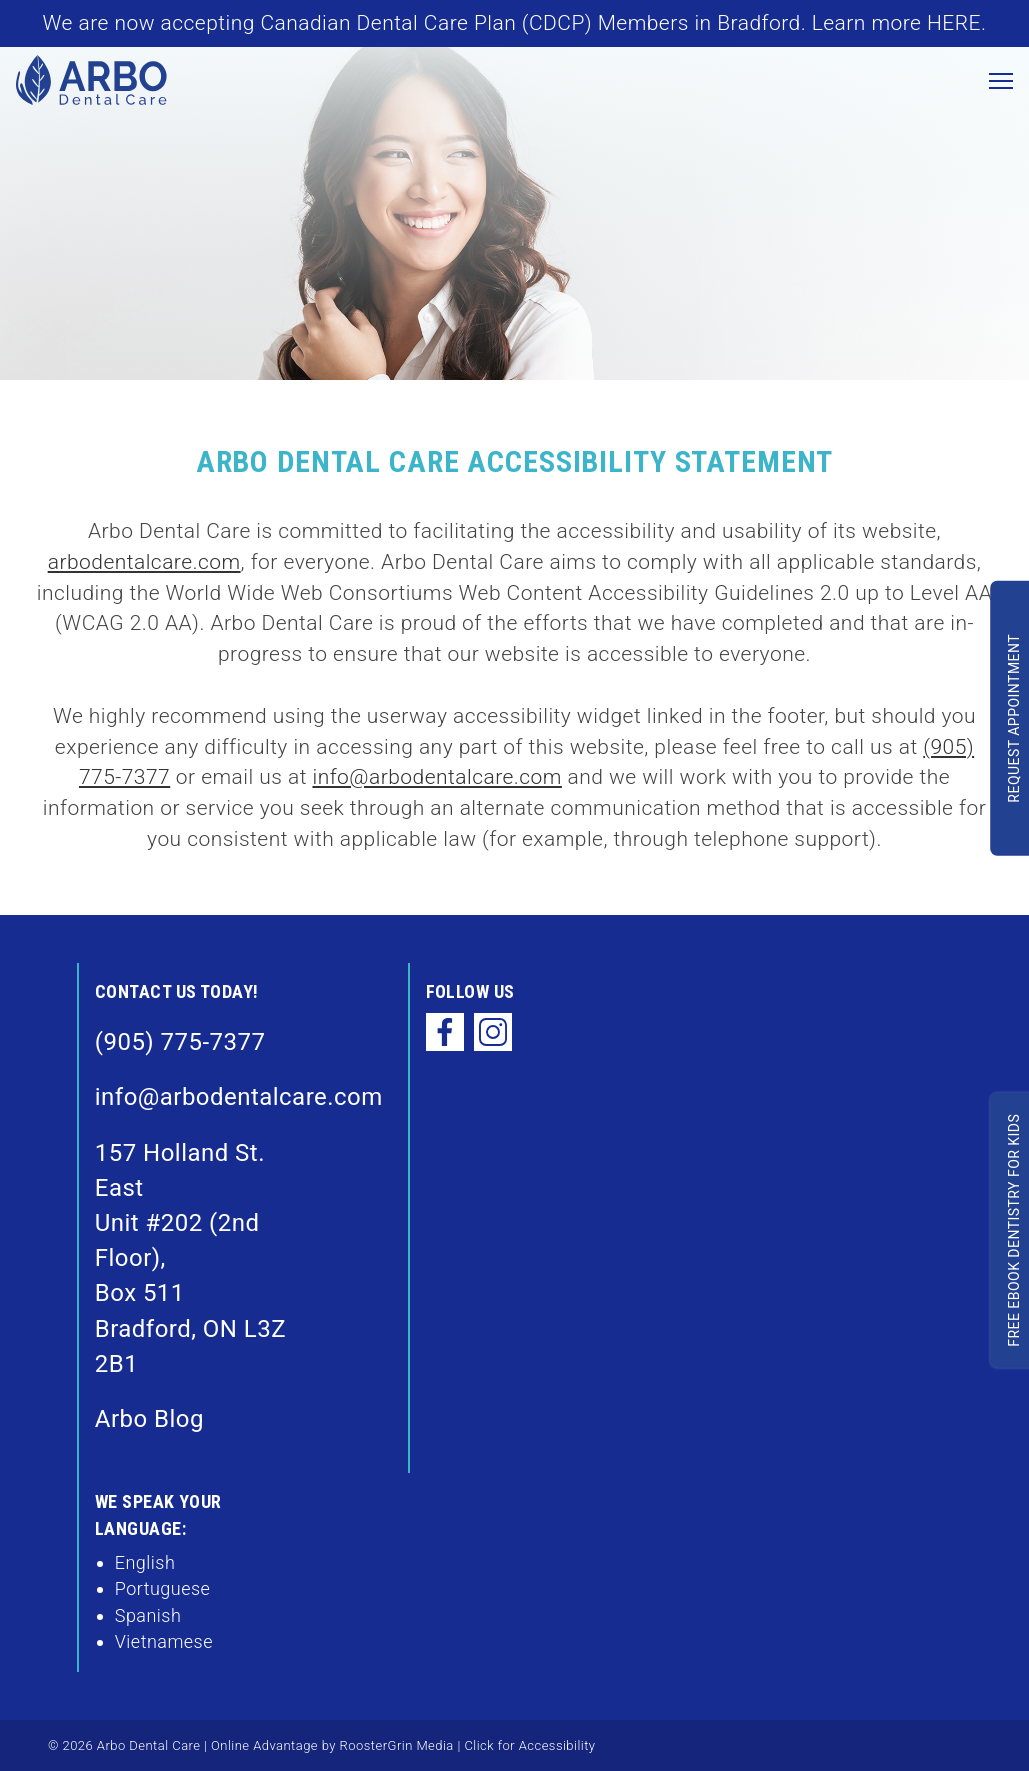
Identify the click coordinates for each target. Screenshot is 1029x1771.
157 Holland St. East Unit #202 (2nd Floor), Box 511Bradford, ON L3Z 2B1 (190, 1258)
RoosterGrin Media (397, 1745)
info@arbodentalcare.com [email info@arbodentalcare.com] (436, 777)
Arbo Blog (149, 1419)
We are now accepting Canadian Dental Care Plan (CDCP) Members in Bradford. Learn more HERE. (515, 23)
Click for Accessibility (528, 1745)
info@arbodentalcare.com (198, 1097)
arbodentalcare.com (144, 562)
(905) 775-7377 (180, 1042)
